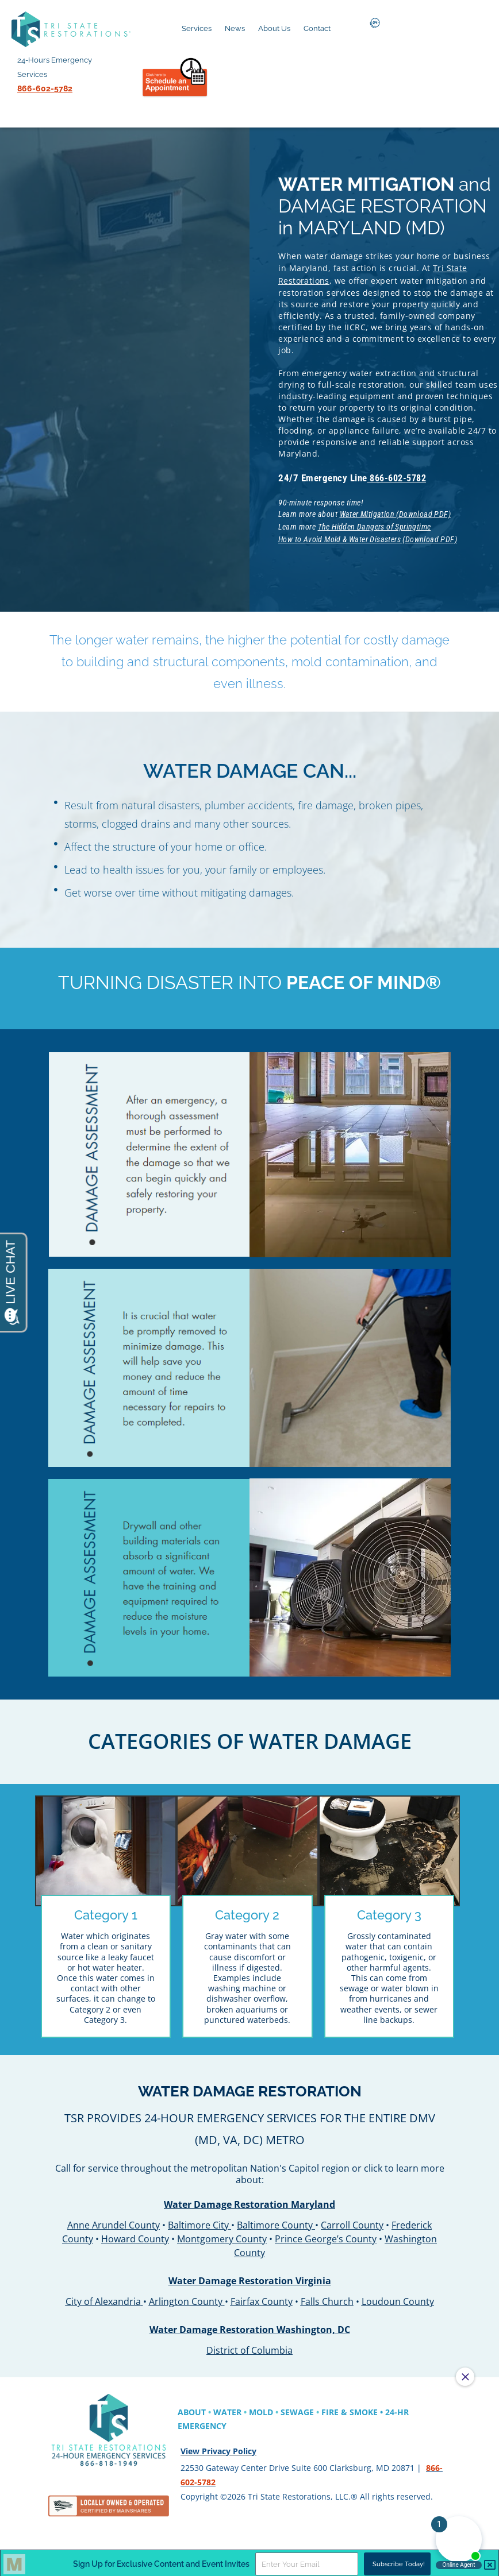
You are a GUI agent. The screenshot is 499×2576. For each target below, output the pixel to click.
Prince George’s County (326, 2233)
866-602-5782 (401, 475)
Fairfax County (262, 2295)
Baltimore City (198, 2219)
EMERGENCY (202, 2422)
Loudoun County (398, 2295)
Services (197, 28)
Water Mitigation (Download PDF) (396, 511)
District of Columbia (249, 2344)
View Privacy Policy (218, 2448)
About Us (274, 28)
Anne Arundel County (113, 2219)
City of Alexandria (103, 2295)
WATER (227, 2409)
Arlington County (185, 2295)
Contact (317, 28)
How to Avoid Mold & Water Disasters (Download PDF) (369, 534)
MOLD (261, 2409)
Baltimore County (275, 2219)
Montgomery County (222, 2233)
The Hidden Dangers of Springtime (375, 523)
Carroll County (352, 2219)
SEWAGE (297, 2409)
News (235, 28)
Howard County (135, 2233)
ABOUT (192, 2409)
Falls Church (327, 2295)
